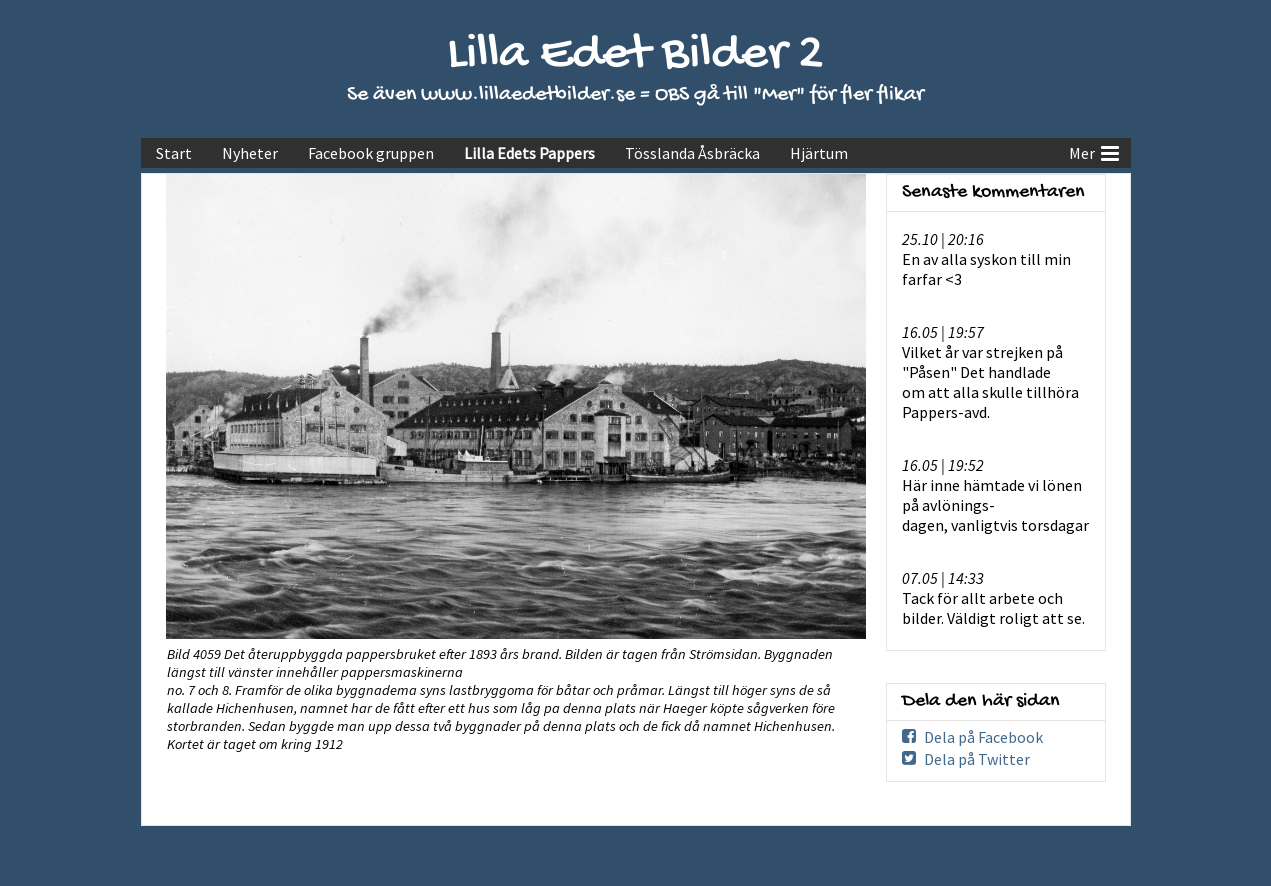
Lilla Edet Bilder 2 (635, 55)
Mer (1094, 151)
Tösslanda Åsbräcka (692, 153)
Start (174, 153)
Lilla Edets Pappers (529, 153)
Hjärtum (819, 153)
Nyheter (250, 153)
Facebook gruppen (371, 153)
